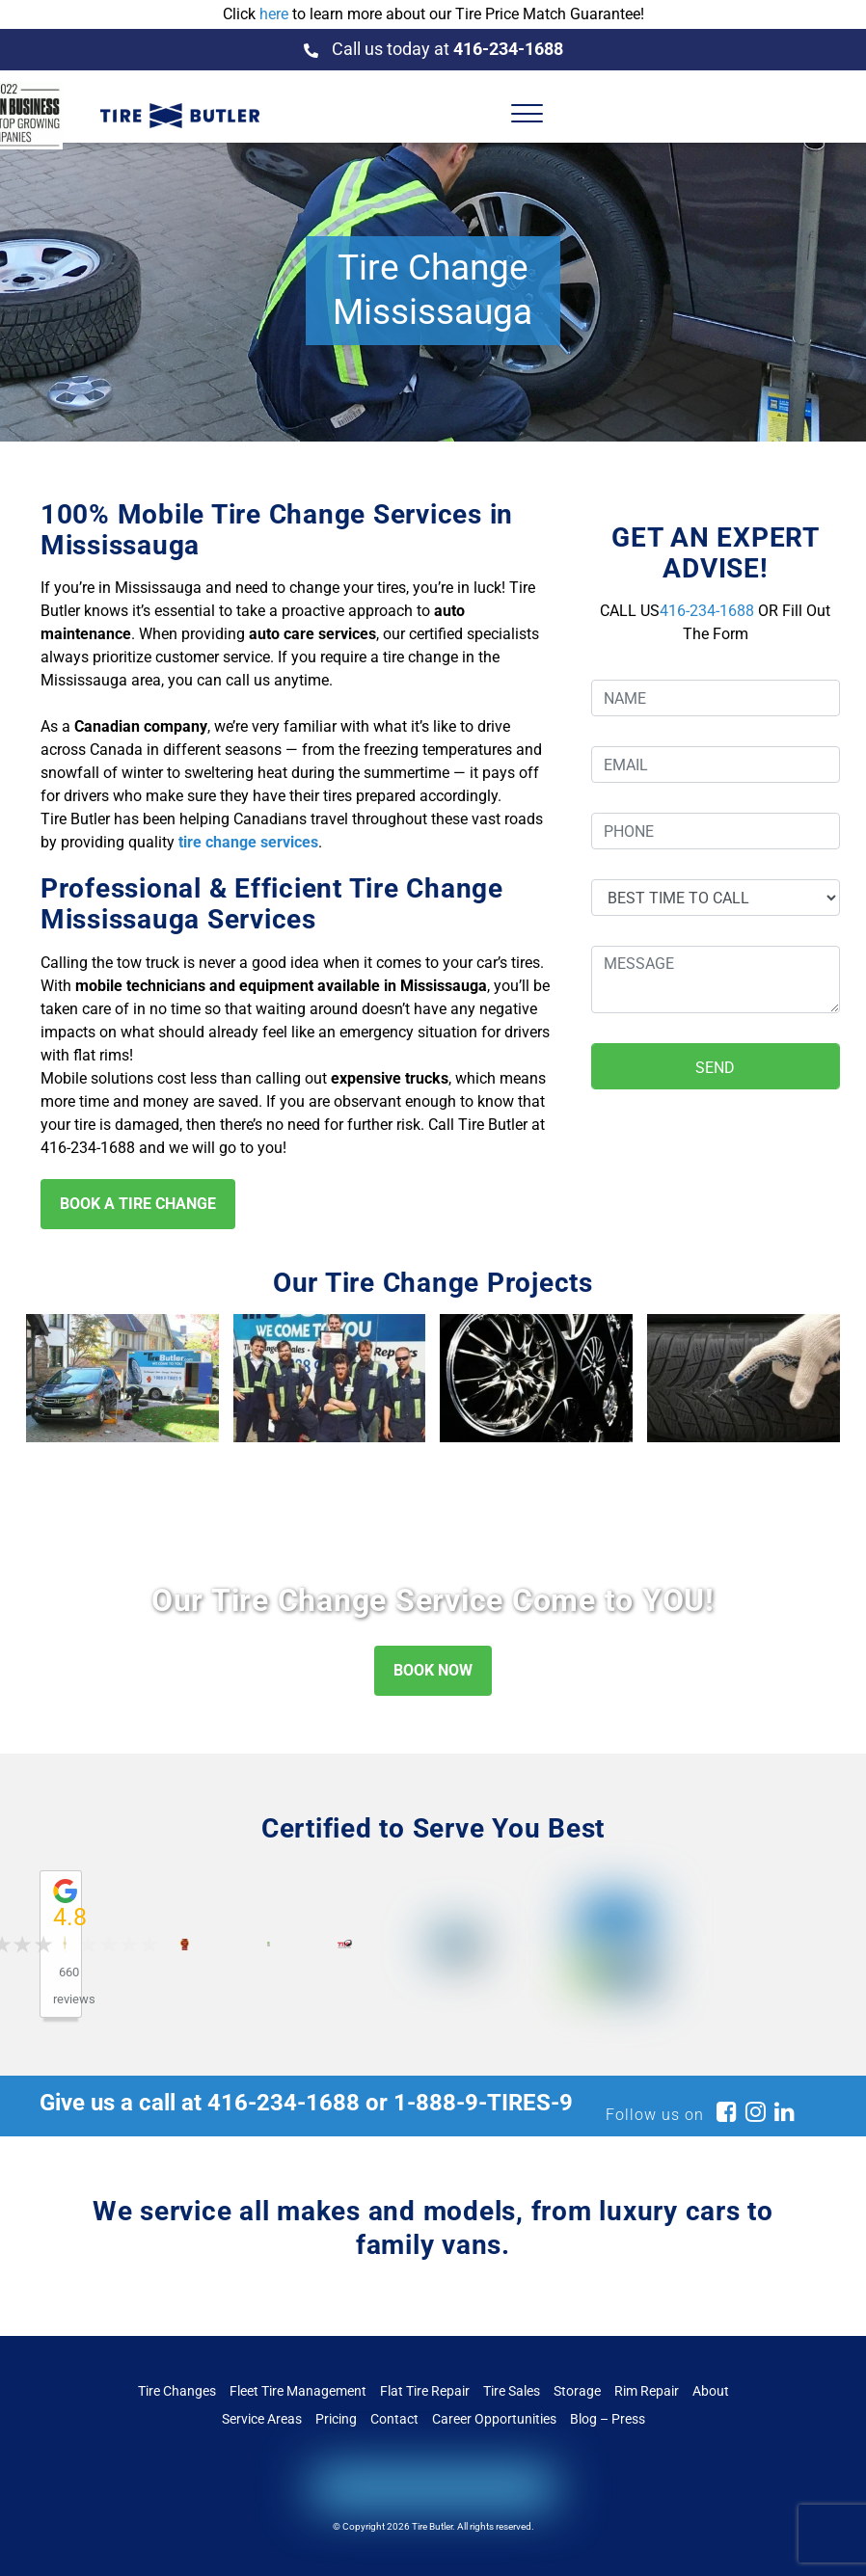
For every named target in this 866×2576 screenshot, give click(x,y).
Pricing (336, 2419)
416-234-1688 (707, 611)
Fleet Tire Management (298, 2391)
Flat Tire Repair (425, 2391)
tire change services (248, 842)
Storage (577, 2391)
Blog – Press (607, 2419)
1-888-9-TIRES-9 (483, 2102)
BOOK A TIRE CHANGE (138, 1203)
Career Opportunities (494, 2419)
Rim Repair (646, 2391)
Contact (394, 2419)
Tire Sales (511, 2391)
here (273, 14)
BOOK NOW (433, 1670)
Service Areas (262, 2419)
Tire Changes (177, 2391)
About (710, 2391)
